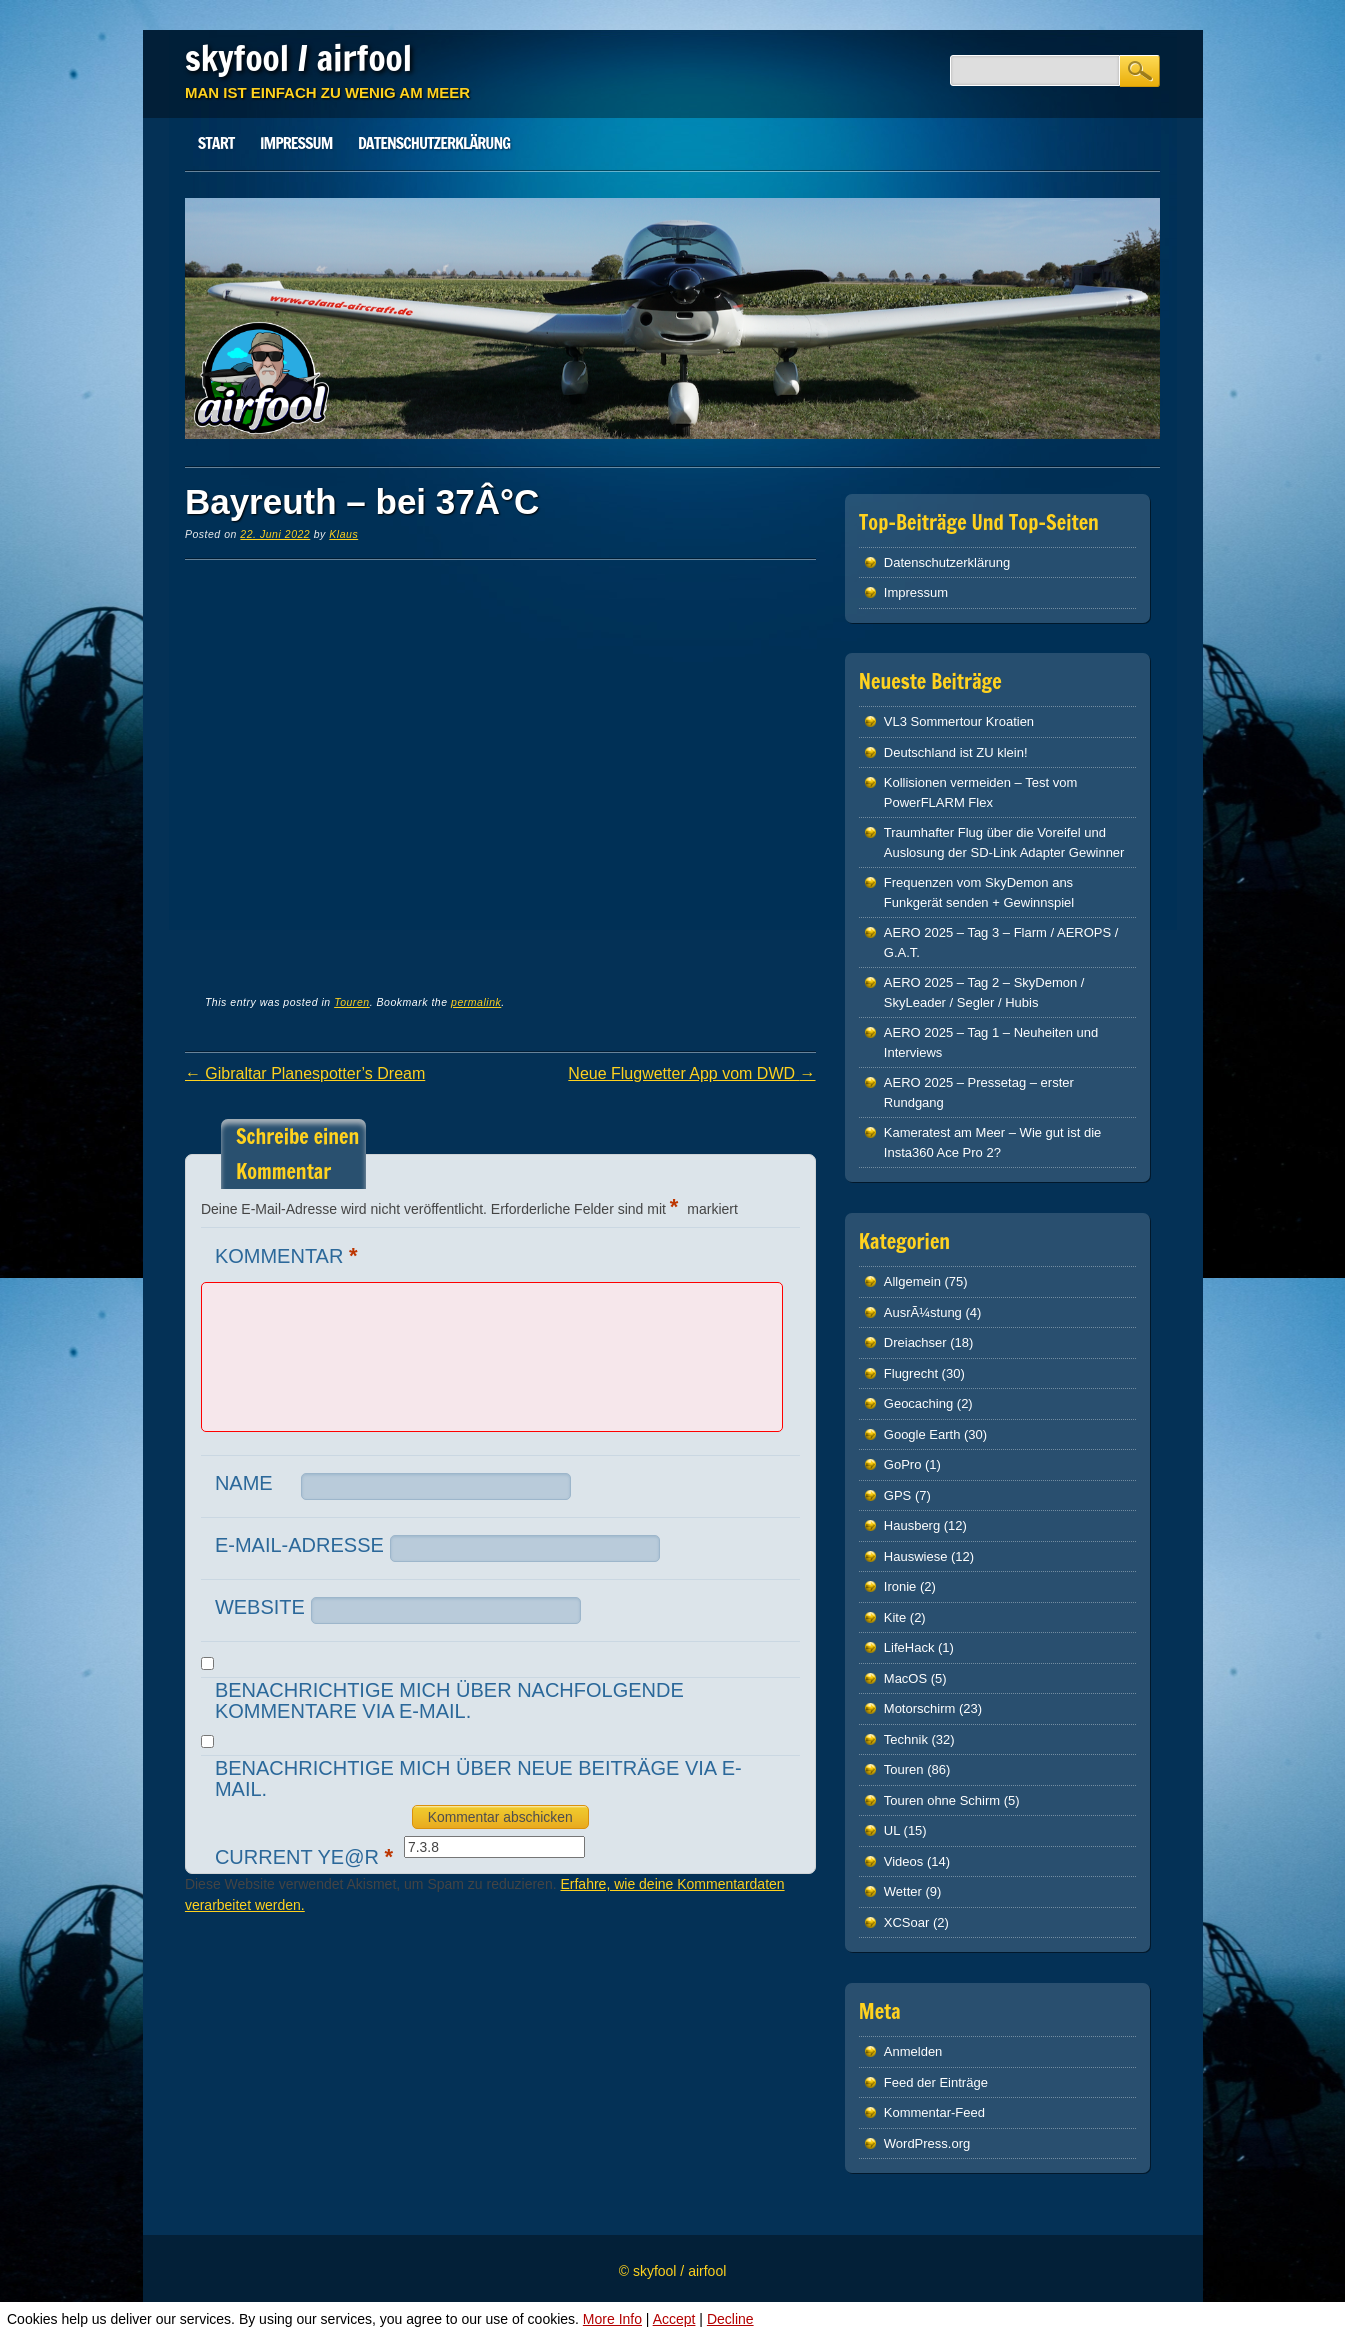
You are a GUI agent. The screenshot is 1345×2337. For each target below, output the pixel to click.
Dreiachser (915, 1342)
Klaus (343, 534)
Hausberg (912, 1525)
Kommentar (289, 1255)
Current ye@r (306, 1856)
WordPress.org (927, 2143)
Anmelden (913, 2051)
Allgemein (912, 1281)
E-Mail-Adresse (299, 1545)
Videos (904, 1861)
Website (260, 1607)
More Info (612, 2319)
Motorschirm (920, 1708)
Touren (351, 1002)
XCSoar (907, 1922)
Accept (674, 2319)
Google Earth (922, 1434)
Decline (730, 2319)
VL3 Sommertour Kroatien (959, 721)
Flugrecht (911, 1373)
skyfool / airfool (298, 58)
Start (216, 143)
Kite (895, 1617)
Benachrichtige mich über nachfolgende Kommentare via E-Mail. (449, 1700)
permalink (476, 1002)
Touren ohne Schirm (942, 1800)
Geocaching (918, 1403)
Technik (906, 1739)
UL (892, 1830)
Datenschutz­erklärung (434, 143)
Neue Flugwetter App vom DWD (691, 1073)
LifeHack (909, 1647)
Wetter (903, 1891)
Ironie (900, 1586)
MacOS (905, 1678)
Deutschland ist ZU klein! (956, 752)
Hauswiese (916, 1556)
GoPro (903, 1464)
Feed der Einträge (936, 2082)
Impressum (296, 143)
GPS (897, 1495)
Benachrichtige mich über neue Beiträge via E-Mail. (478, 1778)
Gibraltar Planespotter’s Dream (305, 1073)
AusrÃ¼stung (923, 1312)
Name (244, 1483)
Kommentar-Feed (934, 2112)
